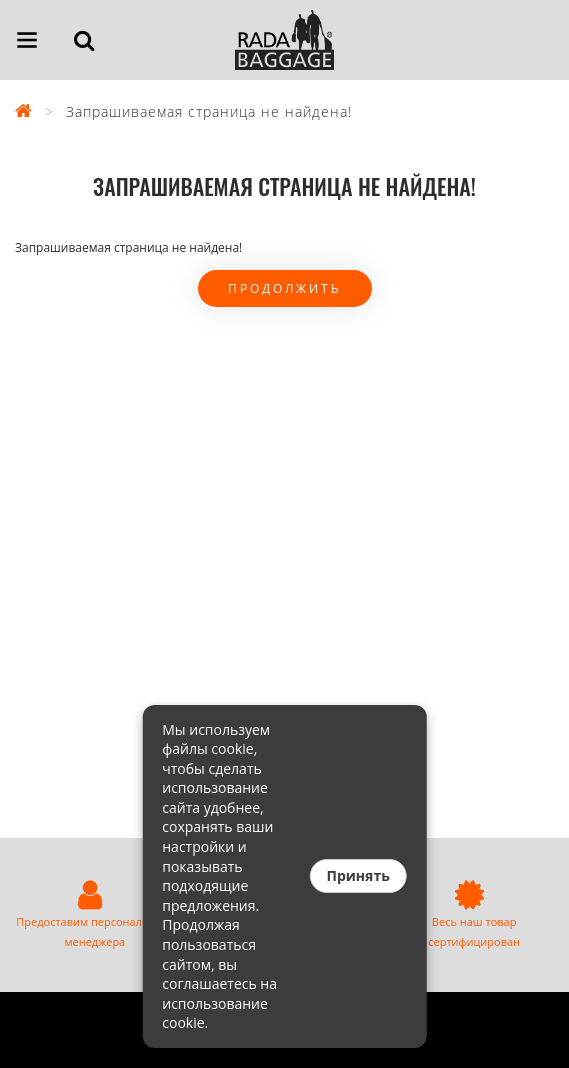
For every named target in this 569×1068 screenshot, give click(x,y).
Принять (357, 875)
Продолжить (285, 288)
